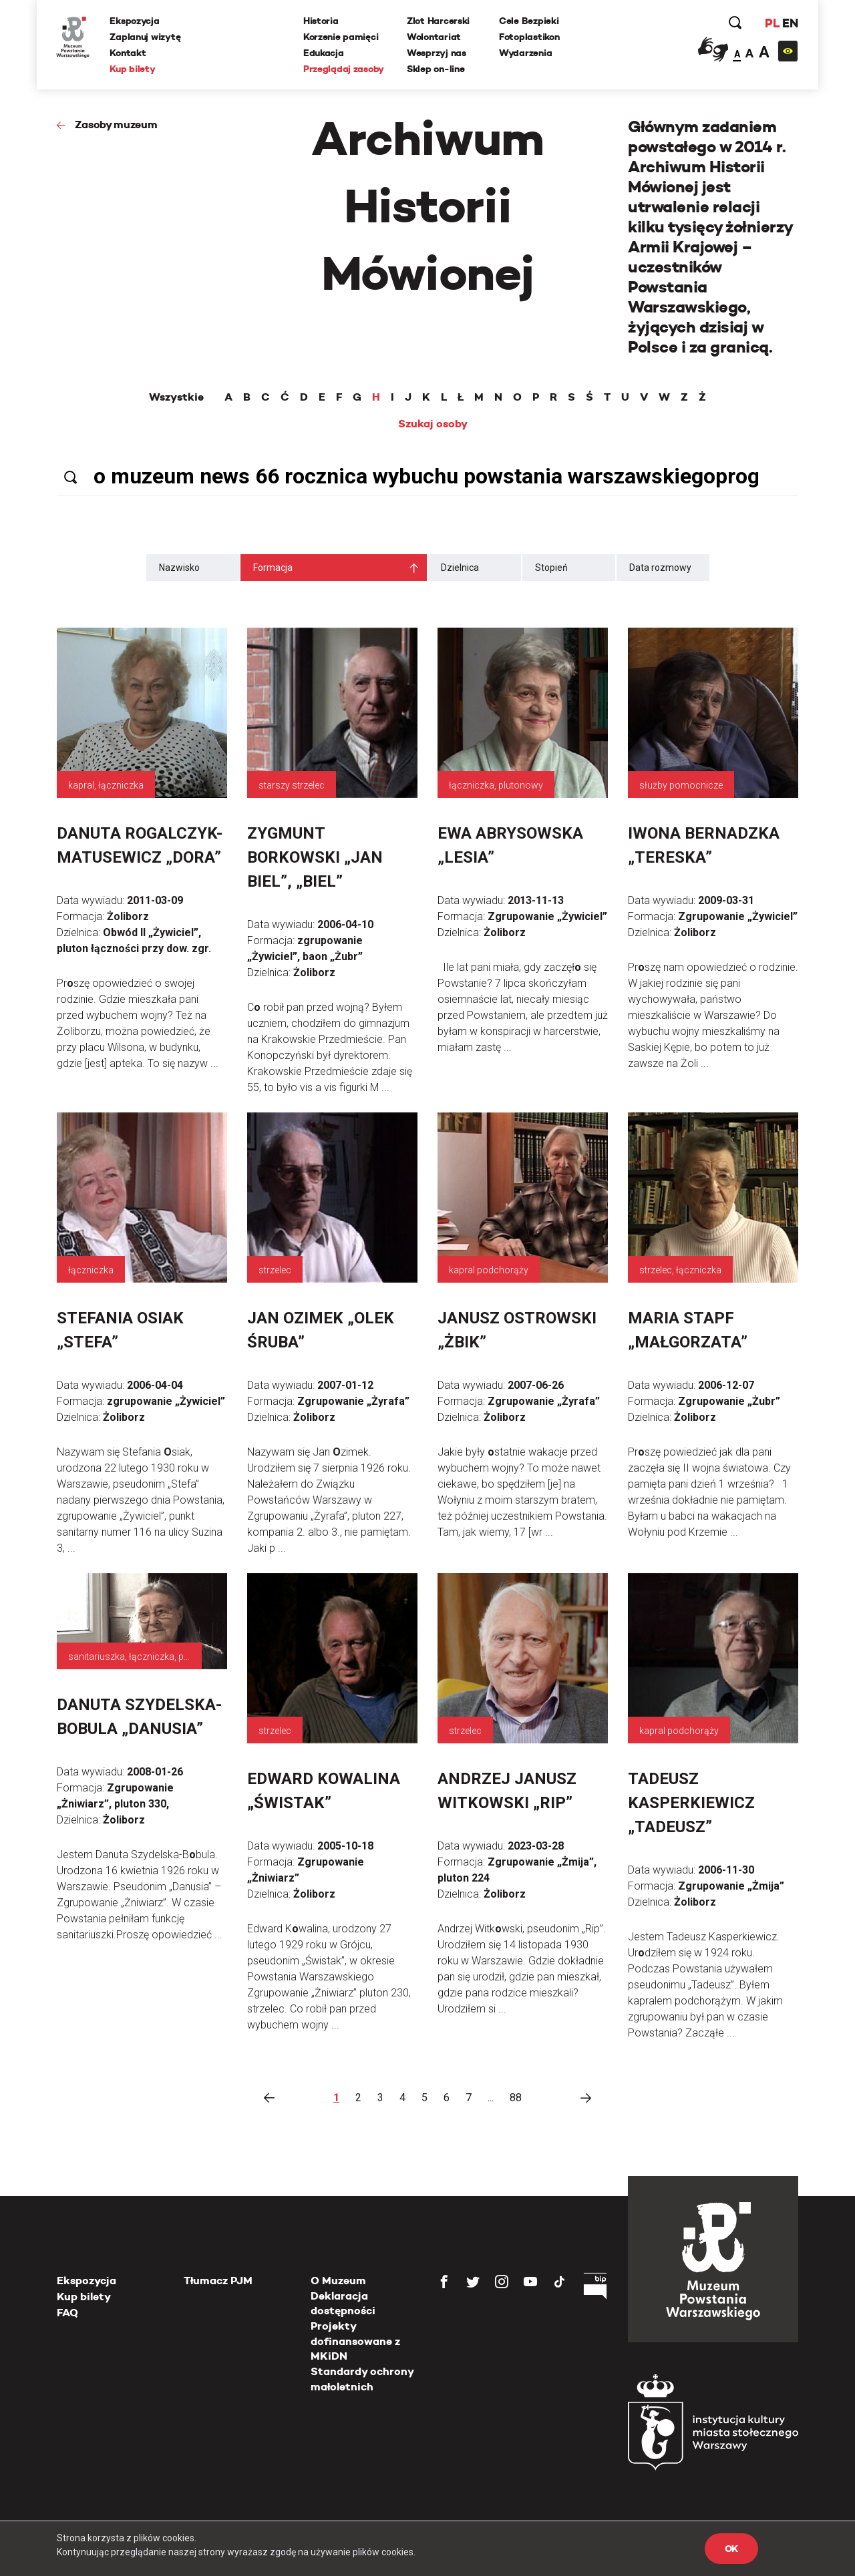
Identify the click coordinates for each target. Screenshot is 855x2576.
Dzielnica (460, 567)
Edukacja (323, 53)
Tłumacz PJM (218, 2281)
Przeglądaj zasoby (343, 69)
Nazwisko (179, 567)
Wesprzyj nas (436, 53)
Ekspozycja (135, 21)
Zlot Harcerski (438, 21)
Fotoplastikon (529, 37)
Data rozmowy (660, 567)
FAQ (67, 2313)
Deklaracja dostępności (343, 2303)
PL (771, 23)
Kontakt (128, 53)
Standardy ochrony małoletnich (362, 2378)
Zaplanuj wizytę (145, 37)
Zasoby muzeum (116, 125)
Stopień (551, 567)
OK (731, 2549)
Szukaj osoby (433, 424)
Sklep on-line (435, 69)
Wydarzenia (525, 53)
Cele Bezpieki (528, 21)
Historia (321, 21)
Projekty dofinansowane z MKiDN (355, 2341)
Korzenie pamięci (341, 37)
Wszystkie (176, 397)
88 (516, 2097)
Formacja (273, 567)
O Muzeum (338, 2281)
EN (790, 23)
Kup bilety (133, 69)
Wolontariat (434, 37)
